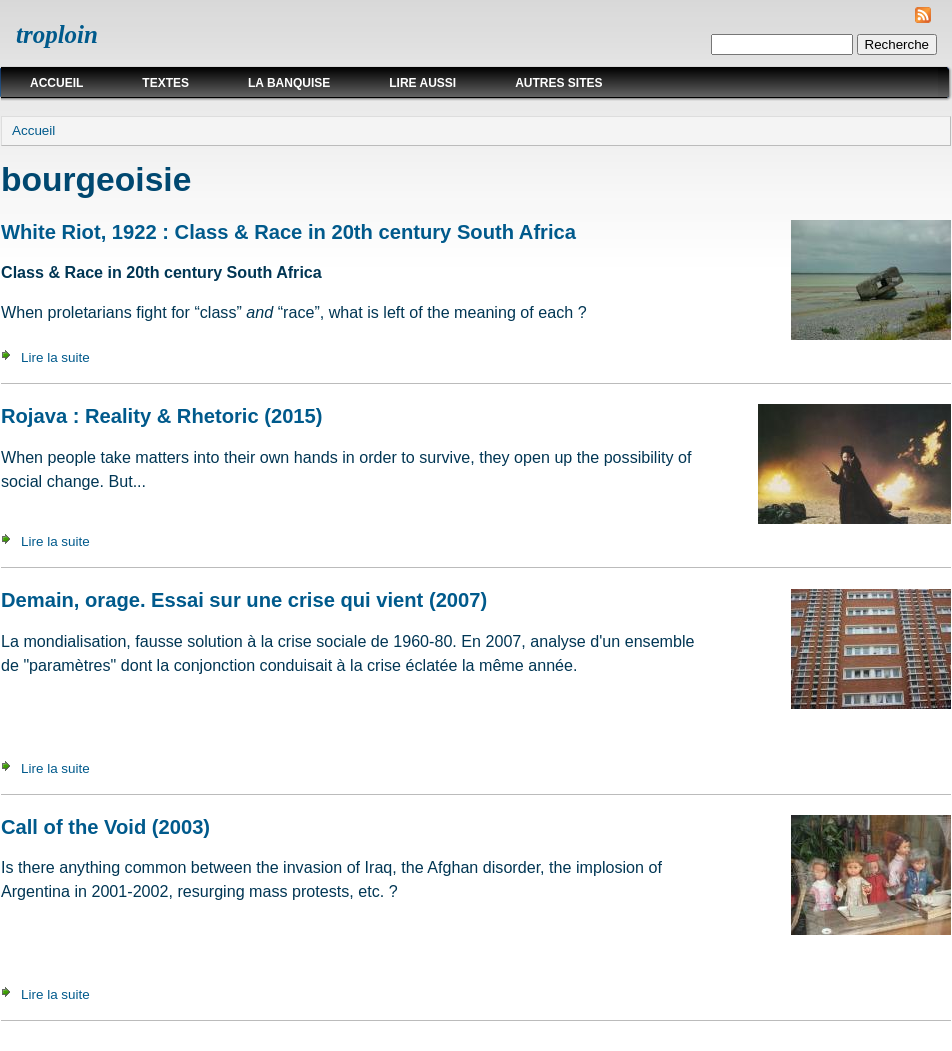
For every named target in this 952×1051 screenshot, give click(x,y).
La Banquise (289, 83)
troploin (57, 34)
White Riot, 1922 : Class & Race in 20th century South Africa (288, 232)
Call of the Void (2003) (105, 827)
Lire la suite (55, 357)
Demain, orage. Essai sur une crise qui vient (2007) (244, 600)
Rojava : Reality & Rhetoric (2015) (162, 416)
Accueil (56, 83)
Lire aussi (422, 83)
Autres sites (558, 83)
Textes (165, 83)
